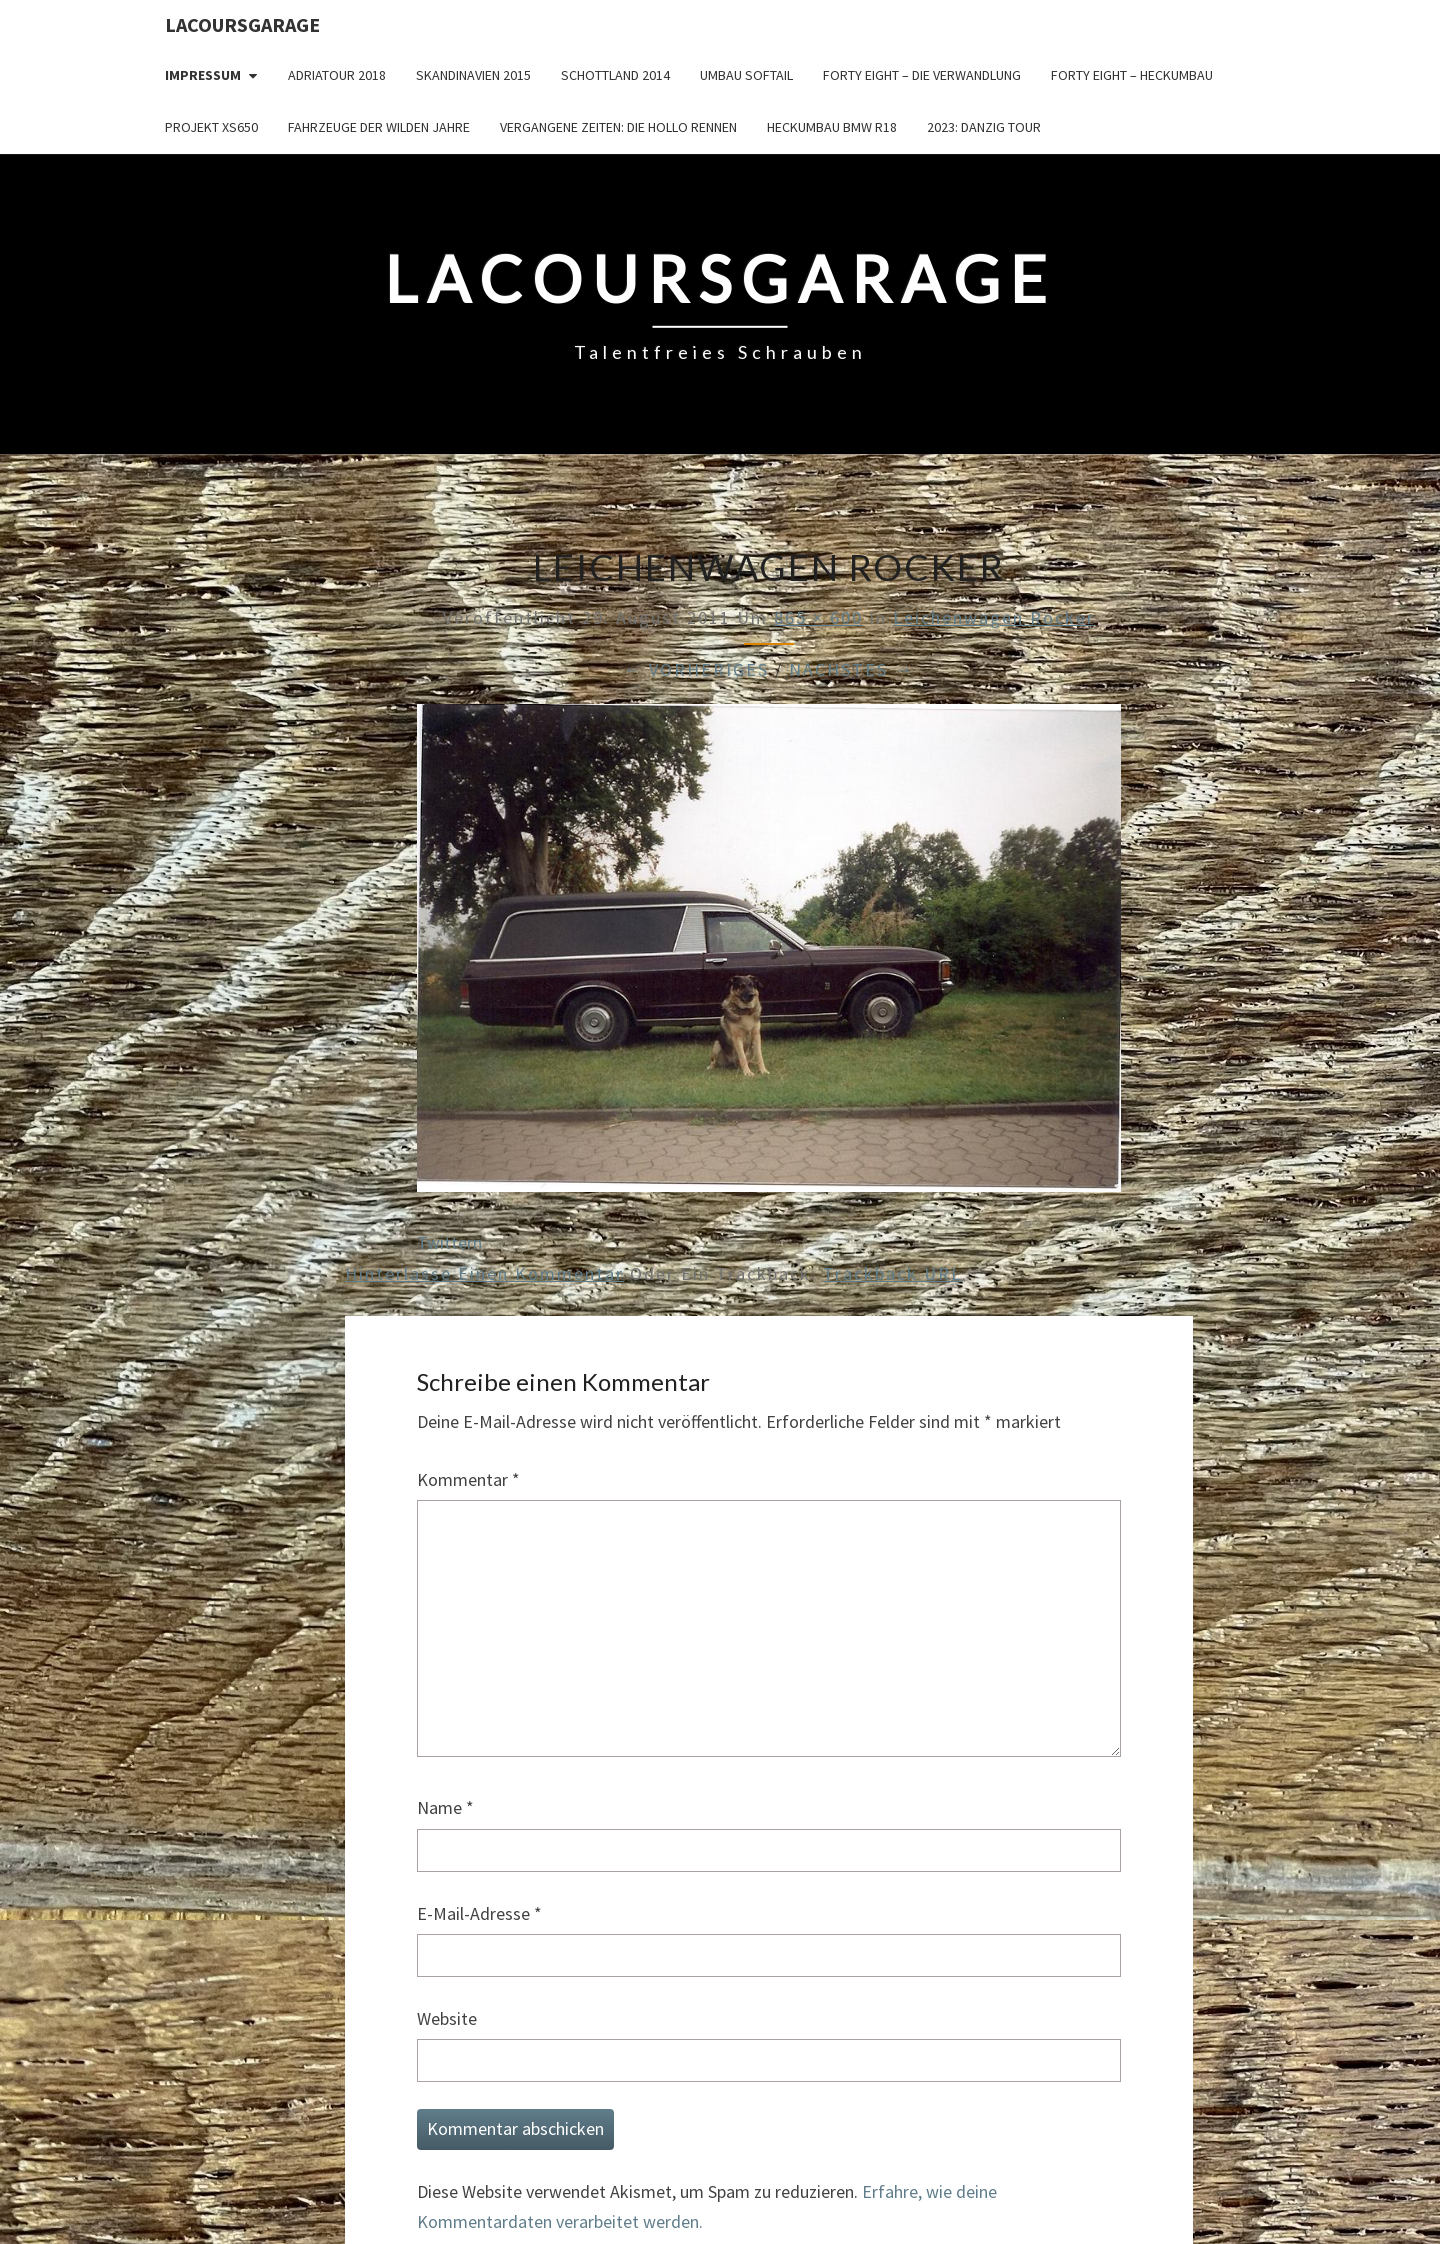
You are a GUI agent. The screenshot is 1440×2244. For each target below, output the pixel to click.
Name (445, 1807)
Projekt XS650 (211, 127)
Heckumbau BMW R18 (832, 127)
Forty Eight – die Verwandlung (922, 75)
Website (447, 2018)
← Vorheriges (696, 669)
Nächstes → (851, 669)
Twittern (449, 1242)
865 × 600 (818, 617)
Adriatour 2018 (337, 75)
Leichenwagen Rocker (994, 617)
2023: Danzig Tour (984, 127)
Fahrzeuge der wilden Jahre (379, 127)
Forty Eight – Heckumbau (1132, 75)
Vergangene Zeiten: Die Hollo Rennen (618, 127)
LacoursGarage (242, 24)
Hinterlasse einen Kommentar (484, 1273)
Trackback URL (892, 1273)
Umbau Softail (746, 75)
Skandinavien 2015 (473, 75)
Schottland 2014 (615, 75)
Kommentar (468, 1479)
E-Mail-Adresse (479, 1913)
